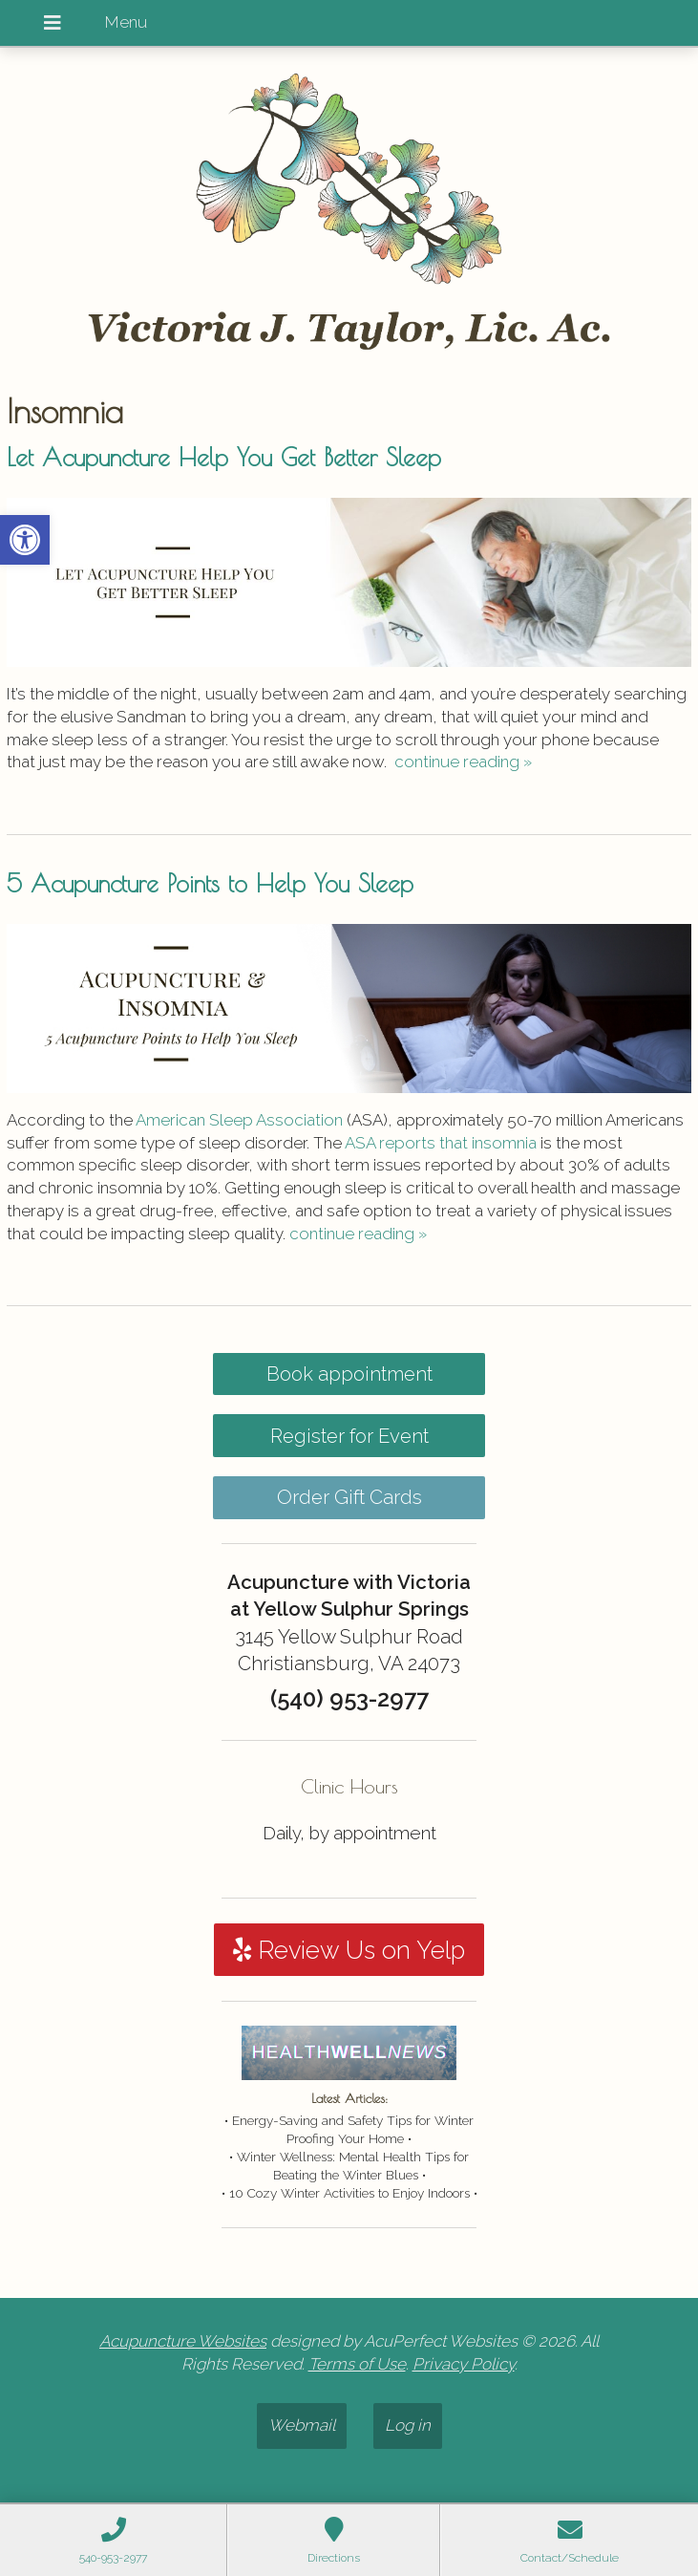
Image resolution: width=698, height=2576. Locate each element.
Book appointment (349, 1374)
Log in (408, 2425)
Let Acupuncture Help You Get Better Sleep (224, 456)
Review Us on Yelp (349, 1950)
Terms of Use (357, 2363)
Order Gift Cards (349, 1497)
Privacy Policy (463, 2363)
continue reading (463, 761)
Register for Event (349, 1436)
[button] (25, 540)
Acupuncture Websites (182, 2341)
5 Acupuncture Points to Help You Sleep (210, 883)
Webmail (301, 2425)
